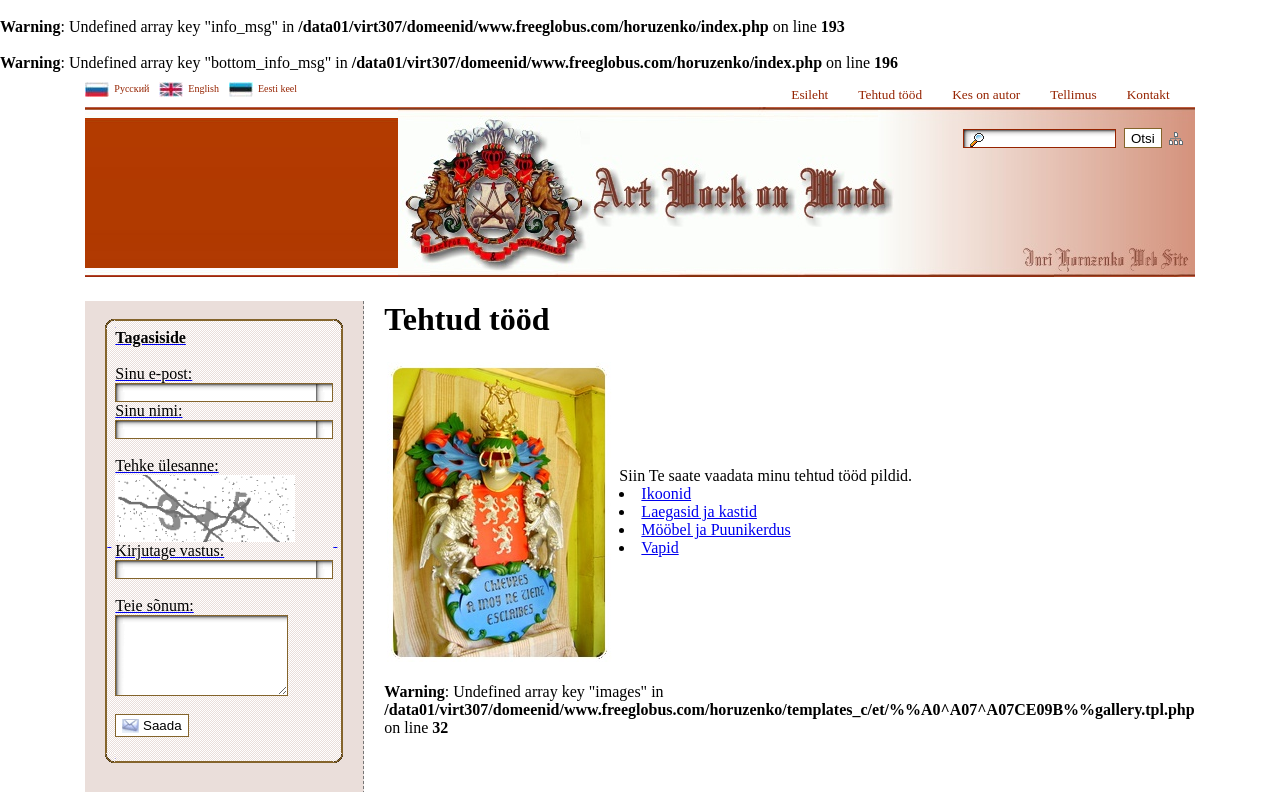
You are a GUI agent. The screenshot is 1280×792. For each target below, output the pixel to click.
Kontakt (1148, 94)
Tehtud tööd (890, 94)
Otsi (1143, 138)
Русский (131, 88)
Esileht (809, 94)
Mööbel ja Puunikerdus (715, 529)
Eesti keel (277, 88)
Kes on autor (986, 94)
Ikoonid (666, 493)
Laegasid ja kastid (699, 511)
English (203, 88)
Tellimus (1073, 94)
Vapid (659, 547)
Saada (151, 740)
